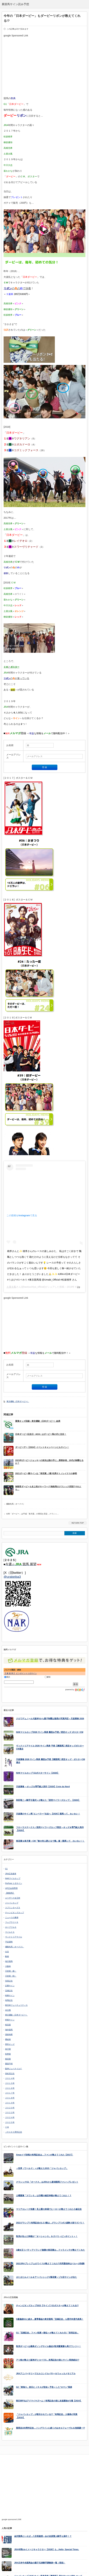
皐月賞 (8, 2049)
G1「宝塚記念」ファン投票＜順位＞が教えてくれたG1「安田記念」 (47, 2333)
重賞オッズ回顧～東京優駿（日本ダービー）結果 (37, 1421)
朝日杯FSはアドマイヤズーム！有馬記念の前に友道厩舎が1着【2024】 (49, 2401)
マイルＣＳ (10, 1932)
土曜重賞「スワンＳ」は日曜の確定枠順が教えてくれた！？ (43, 2195)
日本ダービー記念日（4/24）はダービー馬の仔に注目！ (40, 1434)
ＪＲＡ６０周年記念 (13, 2132)
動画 (7, 1956)
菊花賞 (8, 2059)
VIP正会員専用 (11, 1888)
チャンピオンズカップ (14, 1913)
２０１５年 (10, 2083)
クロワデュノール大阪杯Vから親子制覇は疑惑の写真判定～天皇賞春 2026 (50, 1718)
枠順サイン (10, 2020)
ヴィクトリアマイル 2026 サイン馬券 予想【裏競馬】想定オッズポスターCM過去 (50, 1747)
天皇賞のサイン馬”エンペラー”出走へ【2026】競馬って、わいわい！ (48, 1814)
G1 (6, 1869)
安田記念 (9, 1981)
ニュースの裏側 (11, 1917)
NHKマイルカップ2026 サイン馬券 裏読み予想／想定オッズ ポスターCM (49, 1732)
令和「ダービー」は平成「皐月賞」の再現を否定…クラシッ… (32, 1514)
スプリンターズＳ (12, 1908)
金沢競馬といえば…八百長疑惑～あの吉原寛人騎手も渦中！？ (43, 2536)
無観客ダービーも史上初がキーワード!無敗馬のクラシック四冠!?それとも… (48, 1488)
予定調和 (9, 1942)
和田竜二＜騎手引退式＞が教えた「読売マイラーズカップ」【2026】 (48, 1800)
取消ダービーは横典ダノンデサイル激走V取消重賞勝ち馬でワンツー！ (48, 2346)
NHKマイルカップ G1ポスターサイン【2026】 (37, 1773)
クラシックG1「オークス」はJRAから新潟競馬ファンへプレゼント (47, 2182)
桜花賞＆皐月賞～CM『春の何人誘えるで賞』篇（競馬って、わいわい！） (50, 1841)
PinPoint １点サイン (13, 1883)
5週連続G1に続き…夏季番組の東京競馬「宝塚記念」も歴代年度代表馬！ (50, 2319)
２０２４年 (10, 2117)
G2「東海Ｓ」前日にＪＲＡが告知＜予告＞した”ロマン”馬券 (44, 2387)
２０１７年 (10, 2093)
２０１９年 (10, 2103)
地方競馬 (9, 1961)
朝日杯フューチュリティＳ (16, 2005)
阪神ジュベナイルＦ (13, 2069)
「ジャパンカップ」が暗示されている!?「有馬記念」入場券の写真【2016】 (46, 2416)
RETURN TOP (78, 1523)
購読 (7, 1677)
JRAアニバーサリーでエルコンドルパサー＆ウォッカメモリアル (46, 2373)
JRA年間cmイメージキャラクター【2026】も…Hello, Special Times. (46, 2549)
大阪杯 (8, 1966)
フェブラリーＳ (11, 1922)
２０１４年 (10, 2078)
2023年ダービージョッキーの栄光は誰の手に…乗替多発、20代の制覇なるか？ (49, 1461)
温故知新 (9, 2034)
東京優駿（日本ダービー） (17, 1401)
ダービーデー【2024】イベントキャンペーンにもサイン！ (42, 1447)
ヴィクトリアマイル (13, 1937)
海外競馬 (9, 2030)
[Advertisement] (44, 62)
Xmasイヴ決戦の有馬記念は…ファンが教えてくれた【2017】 (44, 2155)
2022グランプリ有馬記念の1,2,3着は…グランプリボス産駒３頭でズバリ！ (50, 2223)
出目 (7, 1952)
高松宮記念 (10, 2073)
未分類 (8, 2010)
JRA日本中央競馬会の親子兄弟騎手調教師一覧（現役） (39, 2563)
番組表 (8, 2039)
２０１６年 (10, 2088)
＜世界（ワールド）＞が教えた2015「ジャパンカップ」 (42, 2168)
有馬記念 (9, 2000)
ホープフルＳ (10, 1927)
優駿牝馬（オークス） (15, 1504)
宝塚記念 (9, 1991)
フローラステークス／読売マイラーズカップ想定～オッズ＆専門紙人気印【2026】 (50, 1829)
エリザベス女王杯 (12, 1898)
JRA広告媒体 (10, 1874)
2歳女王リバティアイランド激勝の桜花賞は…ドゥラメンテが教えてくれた (50, 2250)
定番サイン (10, 1986)
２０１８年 (10, 2098)
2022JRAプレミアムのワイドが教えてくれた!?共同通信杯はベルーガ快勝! (50, 2263)
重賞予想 (9, 2064)
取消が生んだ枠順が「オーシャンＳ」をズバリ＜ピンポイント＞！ (47, 2236)
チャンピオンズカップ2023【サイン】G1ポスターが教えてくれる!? (47, 2305)
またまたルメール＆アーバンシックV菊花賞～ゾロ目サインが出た (46, 2277)
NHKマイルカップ (12, 1878)
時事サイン (10, 1995)
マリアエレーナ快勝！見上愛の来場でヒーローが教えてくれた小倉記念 (49, 2209)
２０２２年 (10, 2112)
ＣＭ (7, 2127)
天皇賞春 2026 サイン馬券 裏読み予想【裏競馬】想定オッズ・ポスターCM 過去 (50, 1761)
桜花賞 (8, 2025)
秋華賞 (8, 2054)
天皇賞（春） (10, 1971)
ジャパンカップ (11, 1903)
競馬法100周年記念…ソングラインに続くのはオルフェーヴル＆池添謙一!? (50, 2428)
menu (85, 4)
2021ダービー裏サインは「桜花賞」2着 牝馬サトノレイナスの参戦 (46, 1473)
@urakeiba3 (12, 1577)
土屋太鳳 (11, 1286)
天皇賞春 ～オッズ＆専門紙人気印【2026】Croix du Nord (43, 1786)
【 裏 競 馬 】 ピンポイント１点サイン (20, 1673)
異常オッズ (10, 2044)
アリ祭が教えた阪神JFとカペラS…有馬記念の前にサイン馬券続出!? (47, 2360)
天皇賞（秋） (10, 1976)
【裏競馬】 (10, 1893)
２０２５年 (10, 2122)
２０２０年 (10, 2108)
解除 (48, 1677)
